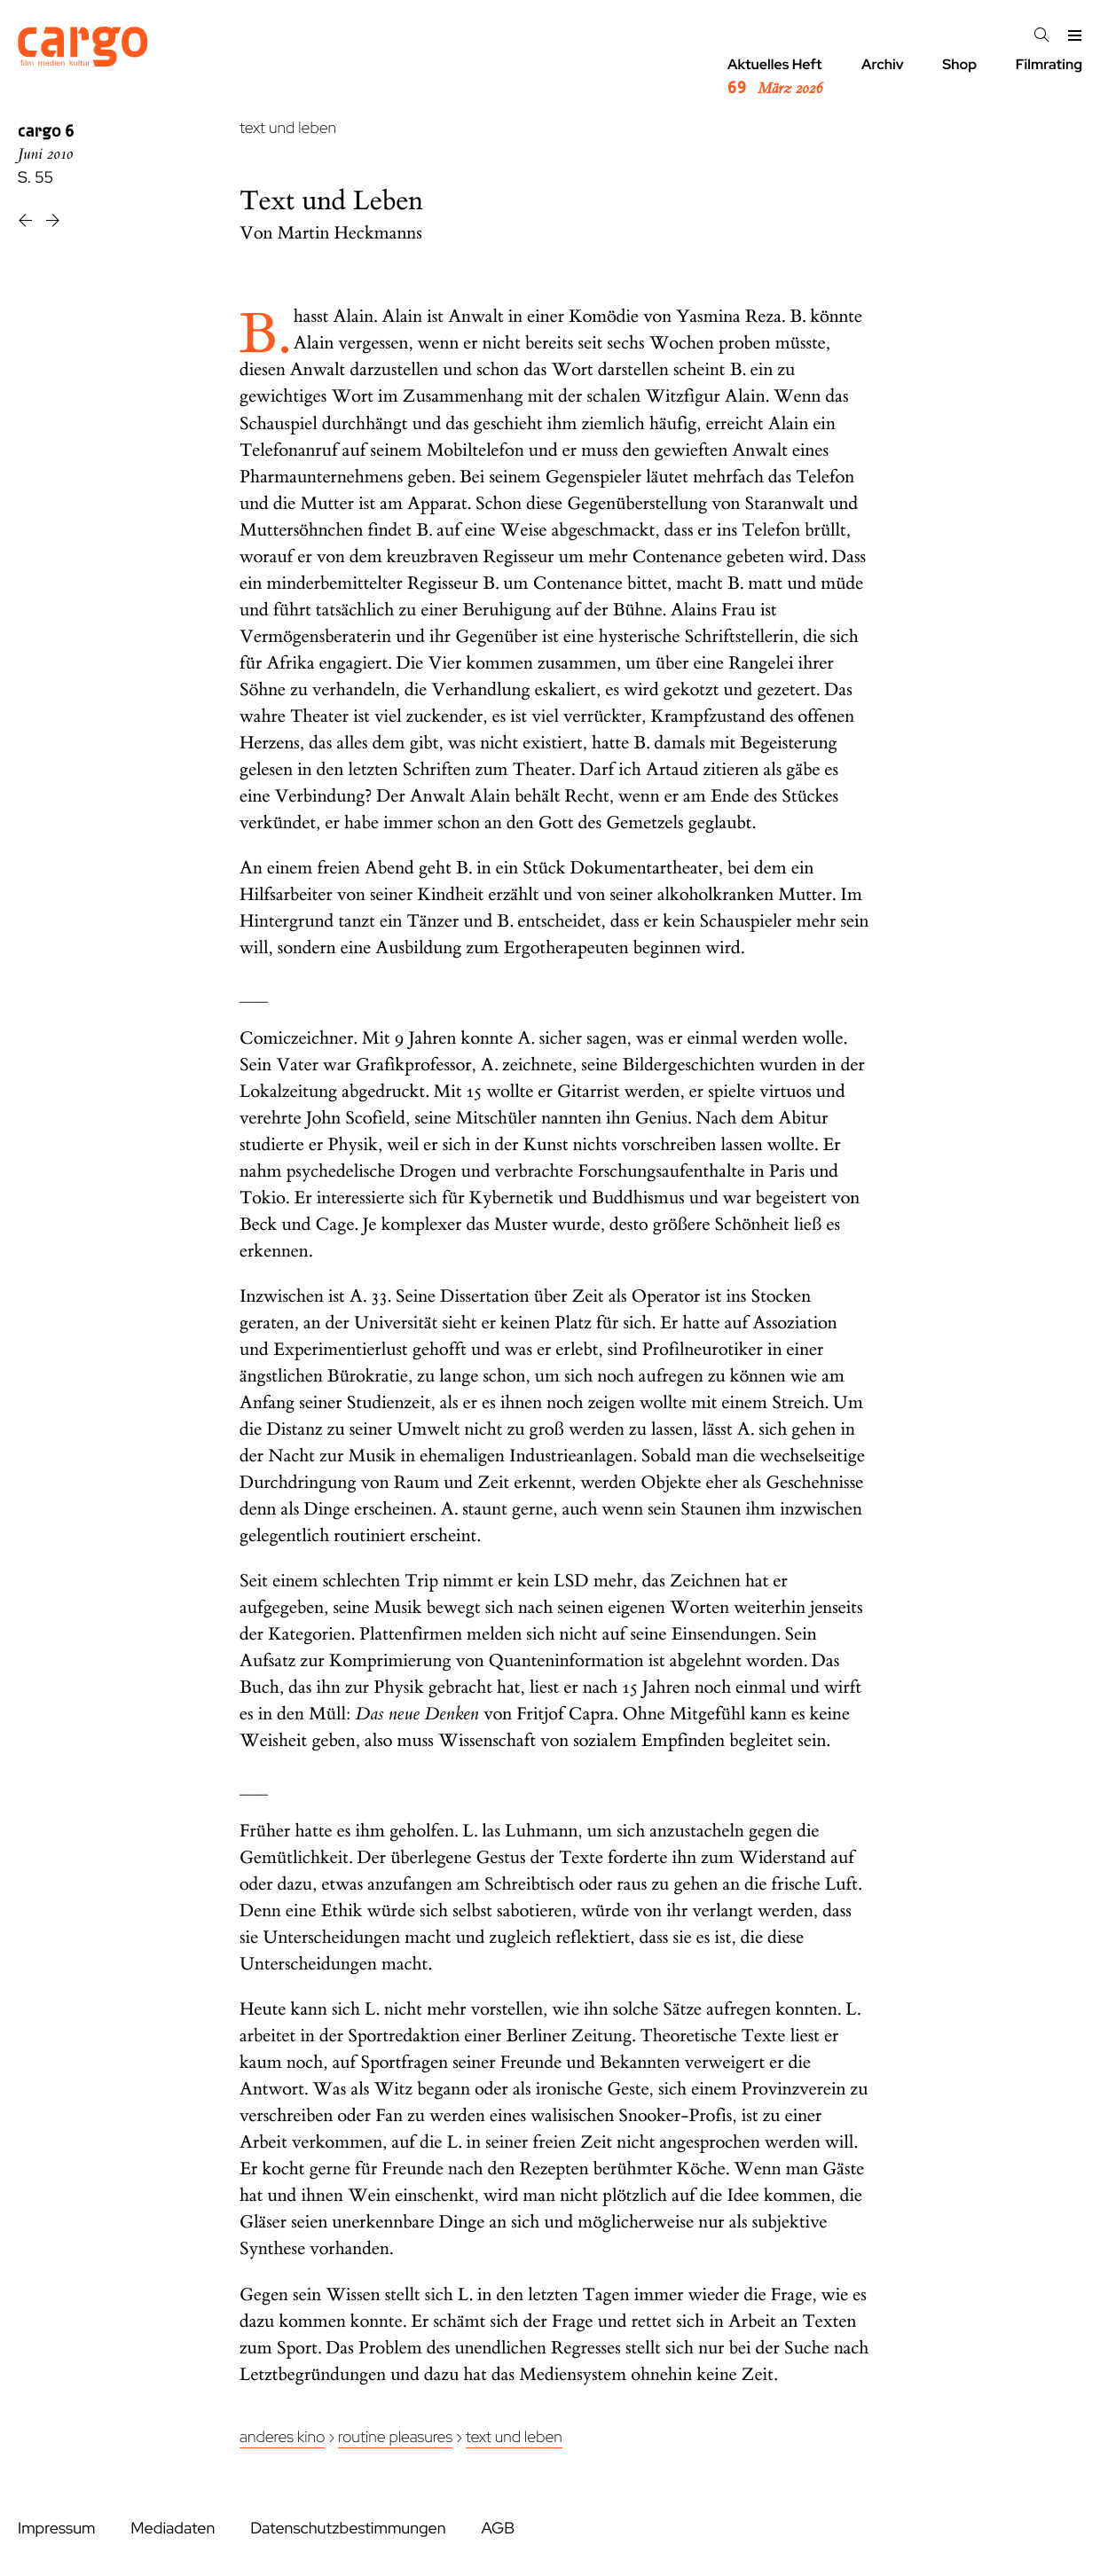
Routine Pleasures (395, 2437)
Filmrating (1049, 64)
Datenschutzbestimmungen (347, 2528)
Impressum (56, 2528)
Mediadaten (172, 2528)
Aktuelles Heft (774, 77)
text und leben (288, 128)
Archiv (882, 64)
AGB (498, 2528)
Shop (959, 64)
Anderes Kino (282, 2437)
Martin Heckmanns (350, 234)
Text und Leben (514, 2437)
